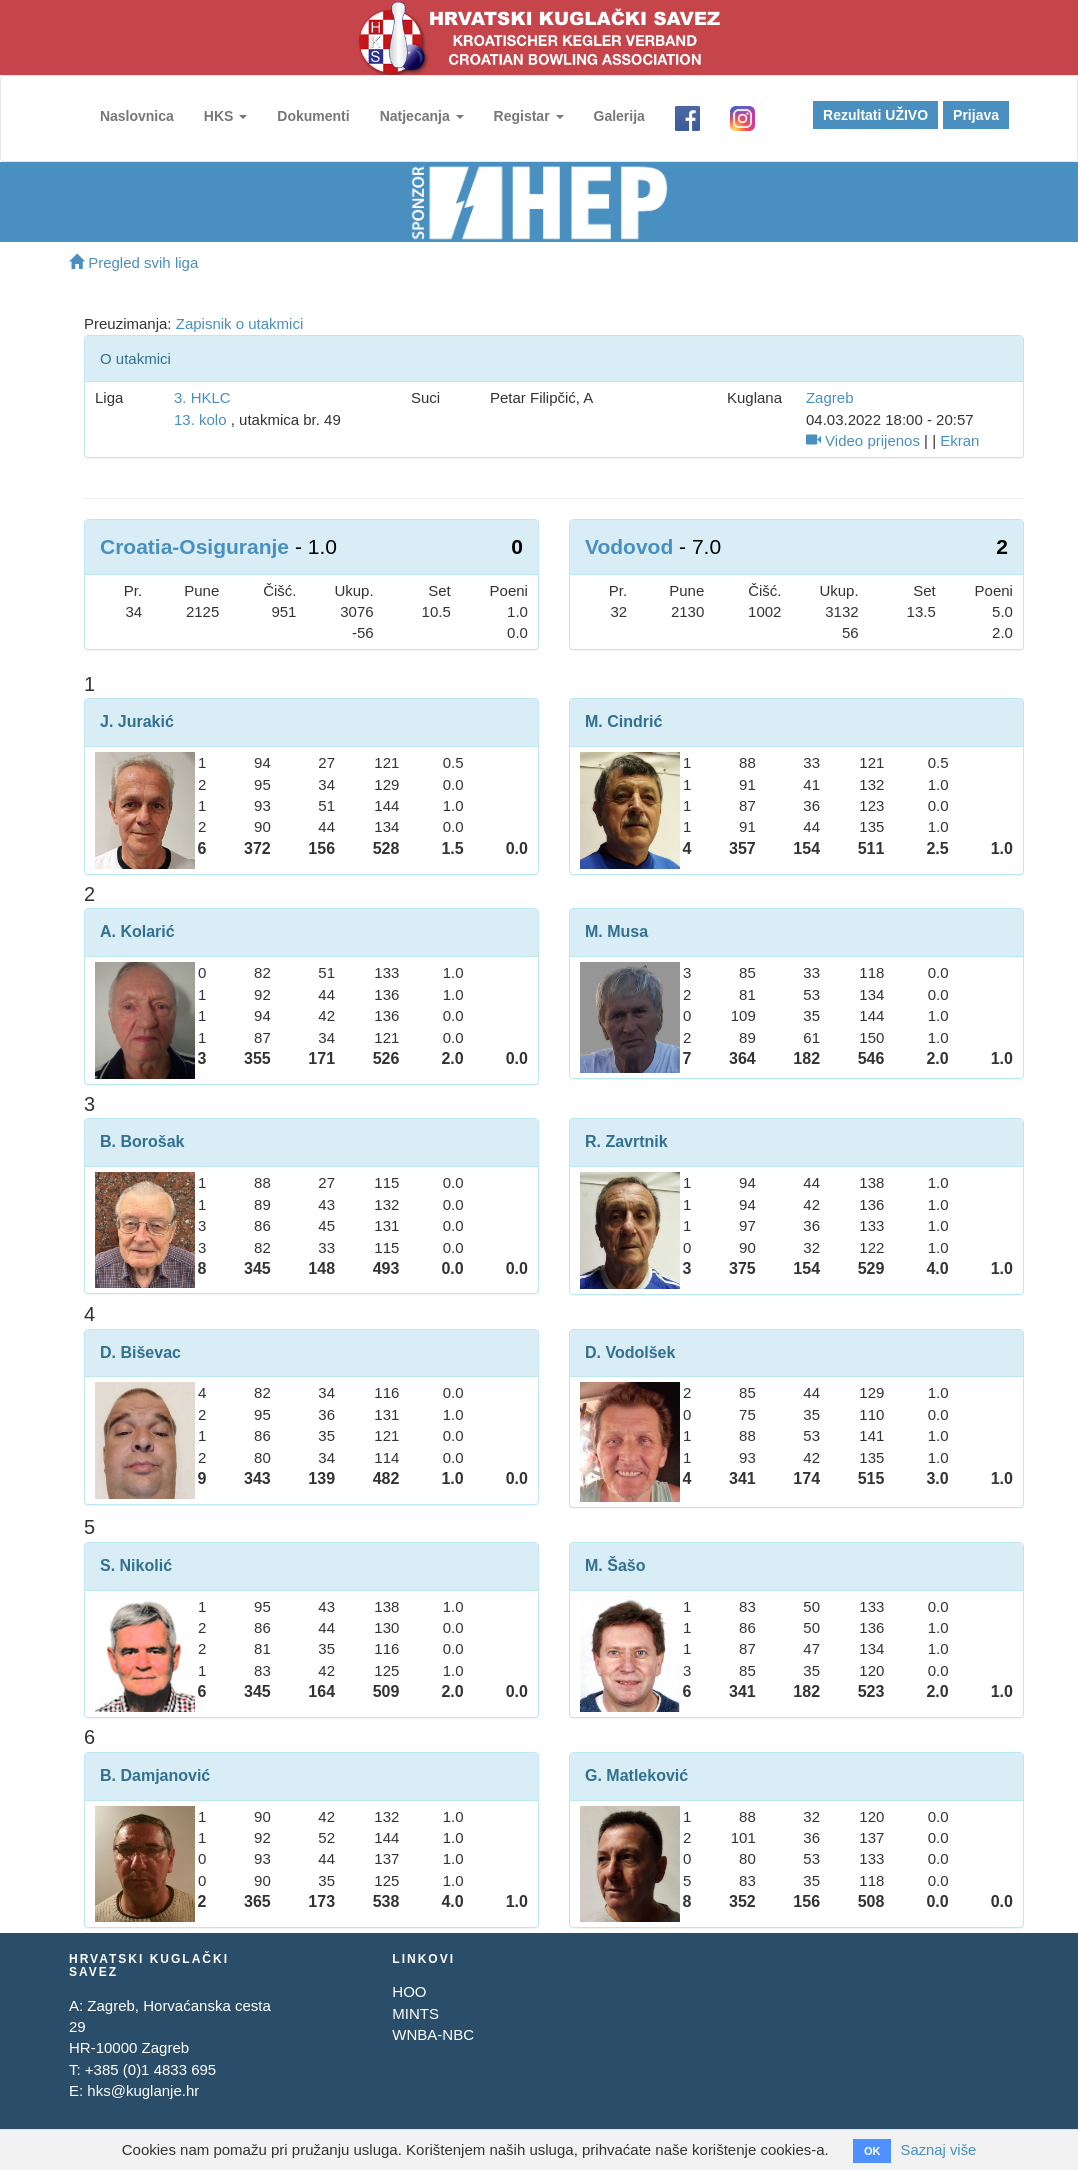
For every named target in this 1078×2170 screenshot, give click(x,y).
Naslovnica (136, 116)
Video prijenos (863, 440)
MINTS (415, 2013)
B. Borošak (142, 1141)
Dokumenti (312, 116)
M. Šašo (615, 1565)
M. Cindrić (623, 721)
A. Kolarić (137, 931)
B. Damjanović (155, 1775)
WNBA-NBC (433, 2034)
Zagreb (830, 397)
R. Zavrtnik (626, 1141)
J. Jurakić (137, 721)
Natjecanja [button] (421, 116)
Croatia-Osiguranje (194, 546)
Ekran (959, 440)
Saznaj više (938, 2149)
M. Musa (616, 931)
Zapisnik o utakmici (240, 323)
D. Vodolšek (630, 1352)
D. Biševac (140, 1352)
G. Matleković (636, 1775)
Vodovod (629, 546)
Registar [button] (528, 116)
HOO (409, 1991)
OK (871, 2151)
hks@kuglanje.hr (143, 2090)
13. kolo (200, 419)
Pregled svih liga (133, 262)
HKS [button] (224, 116)
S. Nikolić (136, 1565)
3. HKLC (202, 397)
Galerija (618, 116)
